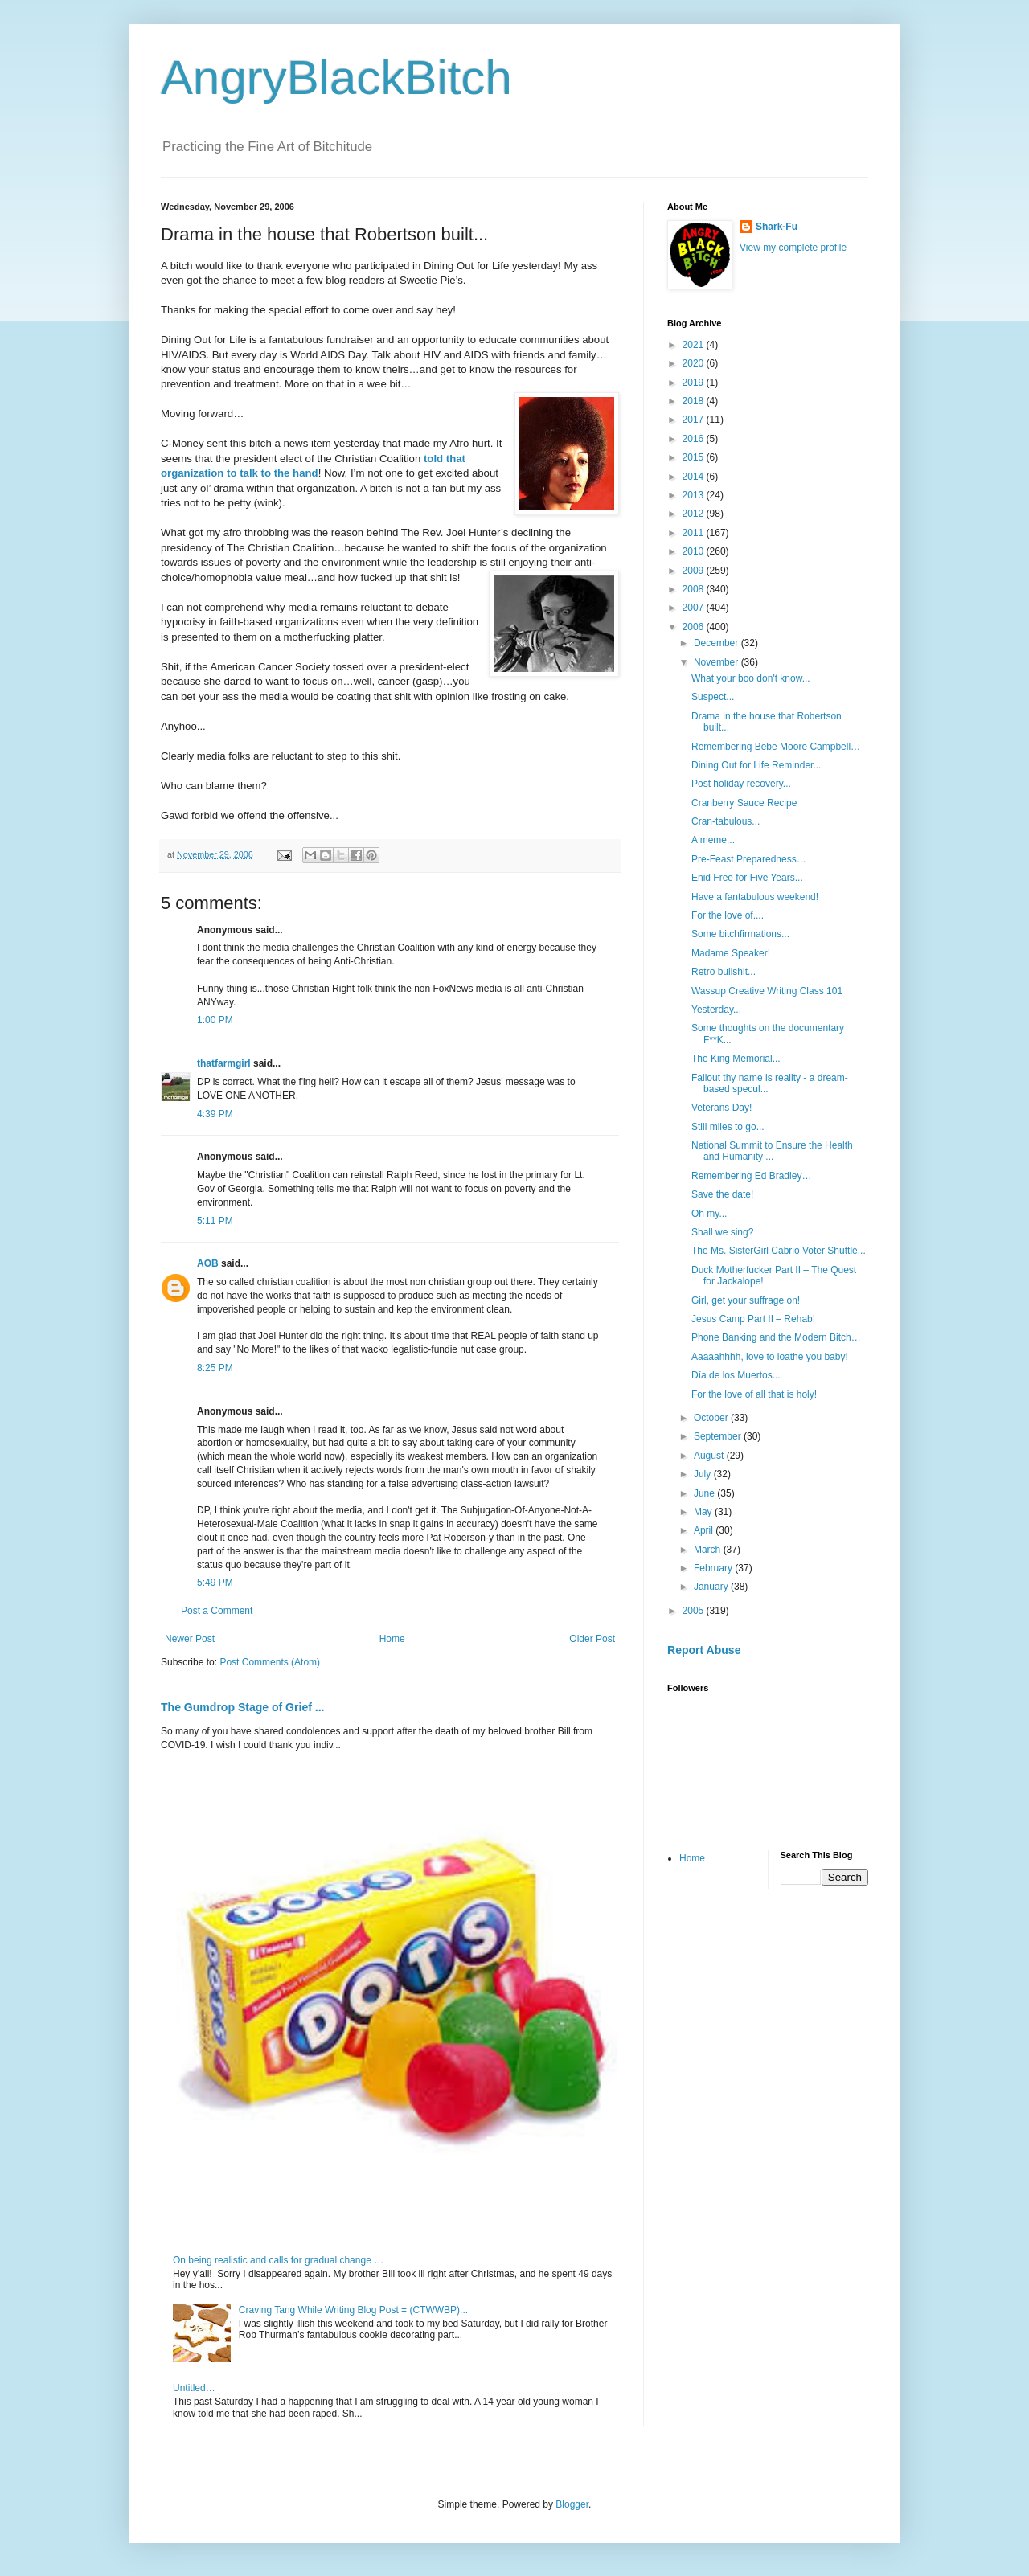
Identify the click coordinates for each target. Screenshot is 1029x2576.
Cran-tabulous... (725, 821)
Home (392, 1638)
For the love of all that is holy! (754, 1394)
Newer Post (190, 1638)
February (714, 1568)
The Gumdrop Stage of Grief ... (242, 1707)
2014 (695, 476)
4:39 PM (215, 1114)
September (719, 1436)
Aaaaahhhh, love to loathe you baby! (769, 1356)
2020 (695, 363)
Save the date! (722, 1194)
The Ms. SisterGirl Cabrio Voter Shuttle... (778, 1250)
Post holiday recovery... (741, 783)
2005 (695, 1610)
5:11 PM (215, 1221)
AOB (208, 1263)
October (712, 1417)
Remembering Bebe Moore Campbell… (775, 746)
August (710, 1455)
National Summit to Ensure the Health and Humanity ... (772, 1151)
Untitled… (194, 2388)
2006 (695, 627)
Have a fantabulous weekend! (754, 897)
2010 (695, 551)
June (705, 1493)
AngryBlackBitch (336, 77)
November (717, 662)
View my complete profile (793, 247)
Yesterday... (716, 1009)
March (709, 1549)
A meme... (713, 840)
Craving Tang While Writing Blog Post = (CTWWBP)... (353, 2310)
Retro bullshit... (723, 971)
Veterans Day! (721, 1107)
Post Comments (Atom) (269, 1662)
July (704, 1474)
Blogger (571, 2504)
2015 (695, 457)
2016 (695, 438)
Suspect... (712, 696)
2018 (695, 401)
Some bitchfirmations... (740, 934)
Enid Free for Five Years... (747, 877)
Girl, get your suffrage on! (745, 1300)
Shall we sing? (722, 1232)
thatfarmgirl (224, 1063)
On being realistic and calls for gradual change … (278, 2260)
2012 (695, 513)
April (704, 1530)
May (704, 1511)
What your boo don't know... (750, 678)
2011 (695, 533)
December (717, 643)
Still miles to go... (728, 1126)
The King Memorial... (736, 1058)
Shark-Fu (776, 226)
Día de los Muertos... (736, 1375)
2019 (695, 382)
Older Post (592, 1638)
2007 (695, 607)
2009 (695, 570)
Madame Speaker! (730, 953)
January (712, 1586)
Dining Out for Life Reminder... (756, 765)
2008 (695, 589)
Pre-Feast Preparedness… (748, 859)
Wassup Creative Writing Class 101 (766, 991)
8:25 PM (215, 1368)
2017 (695, 419)
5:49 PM (215, 1582)
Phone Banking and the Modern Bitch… (776, 1337)
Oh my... (709, 1213)
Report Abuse (703, 1650)
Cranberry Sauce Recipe (744, 803)
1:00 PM (215, 1020)
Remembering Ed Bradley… (751, 1176)
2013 (695, 495)
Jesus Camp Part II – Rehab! (753, 1319)
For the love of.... (727, 915)
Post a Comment (216, 1610)
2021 (695, 344)
